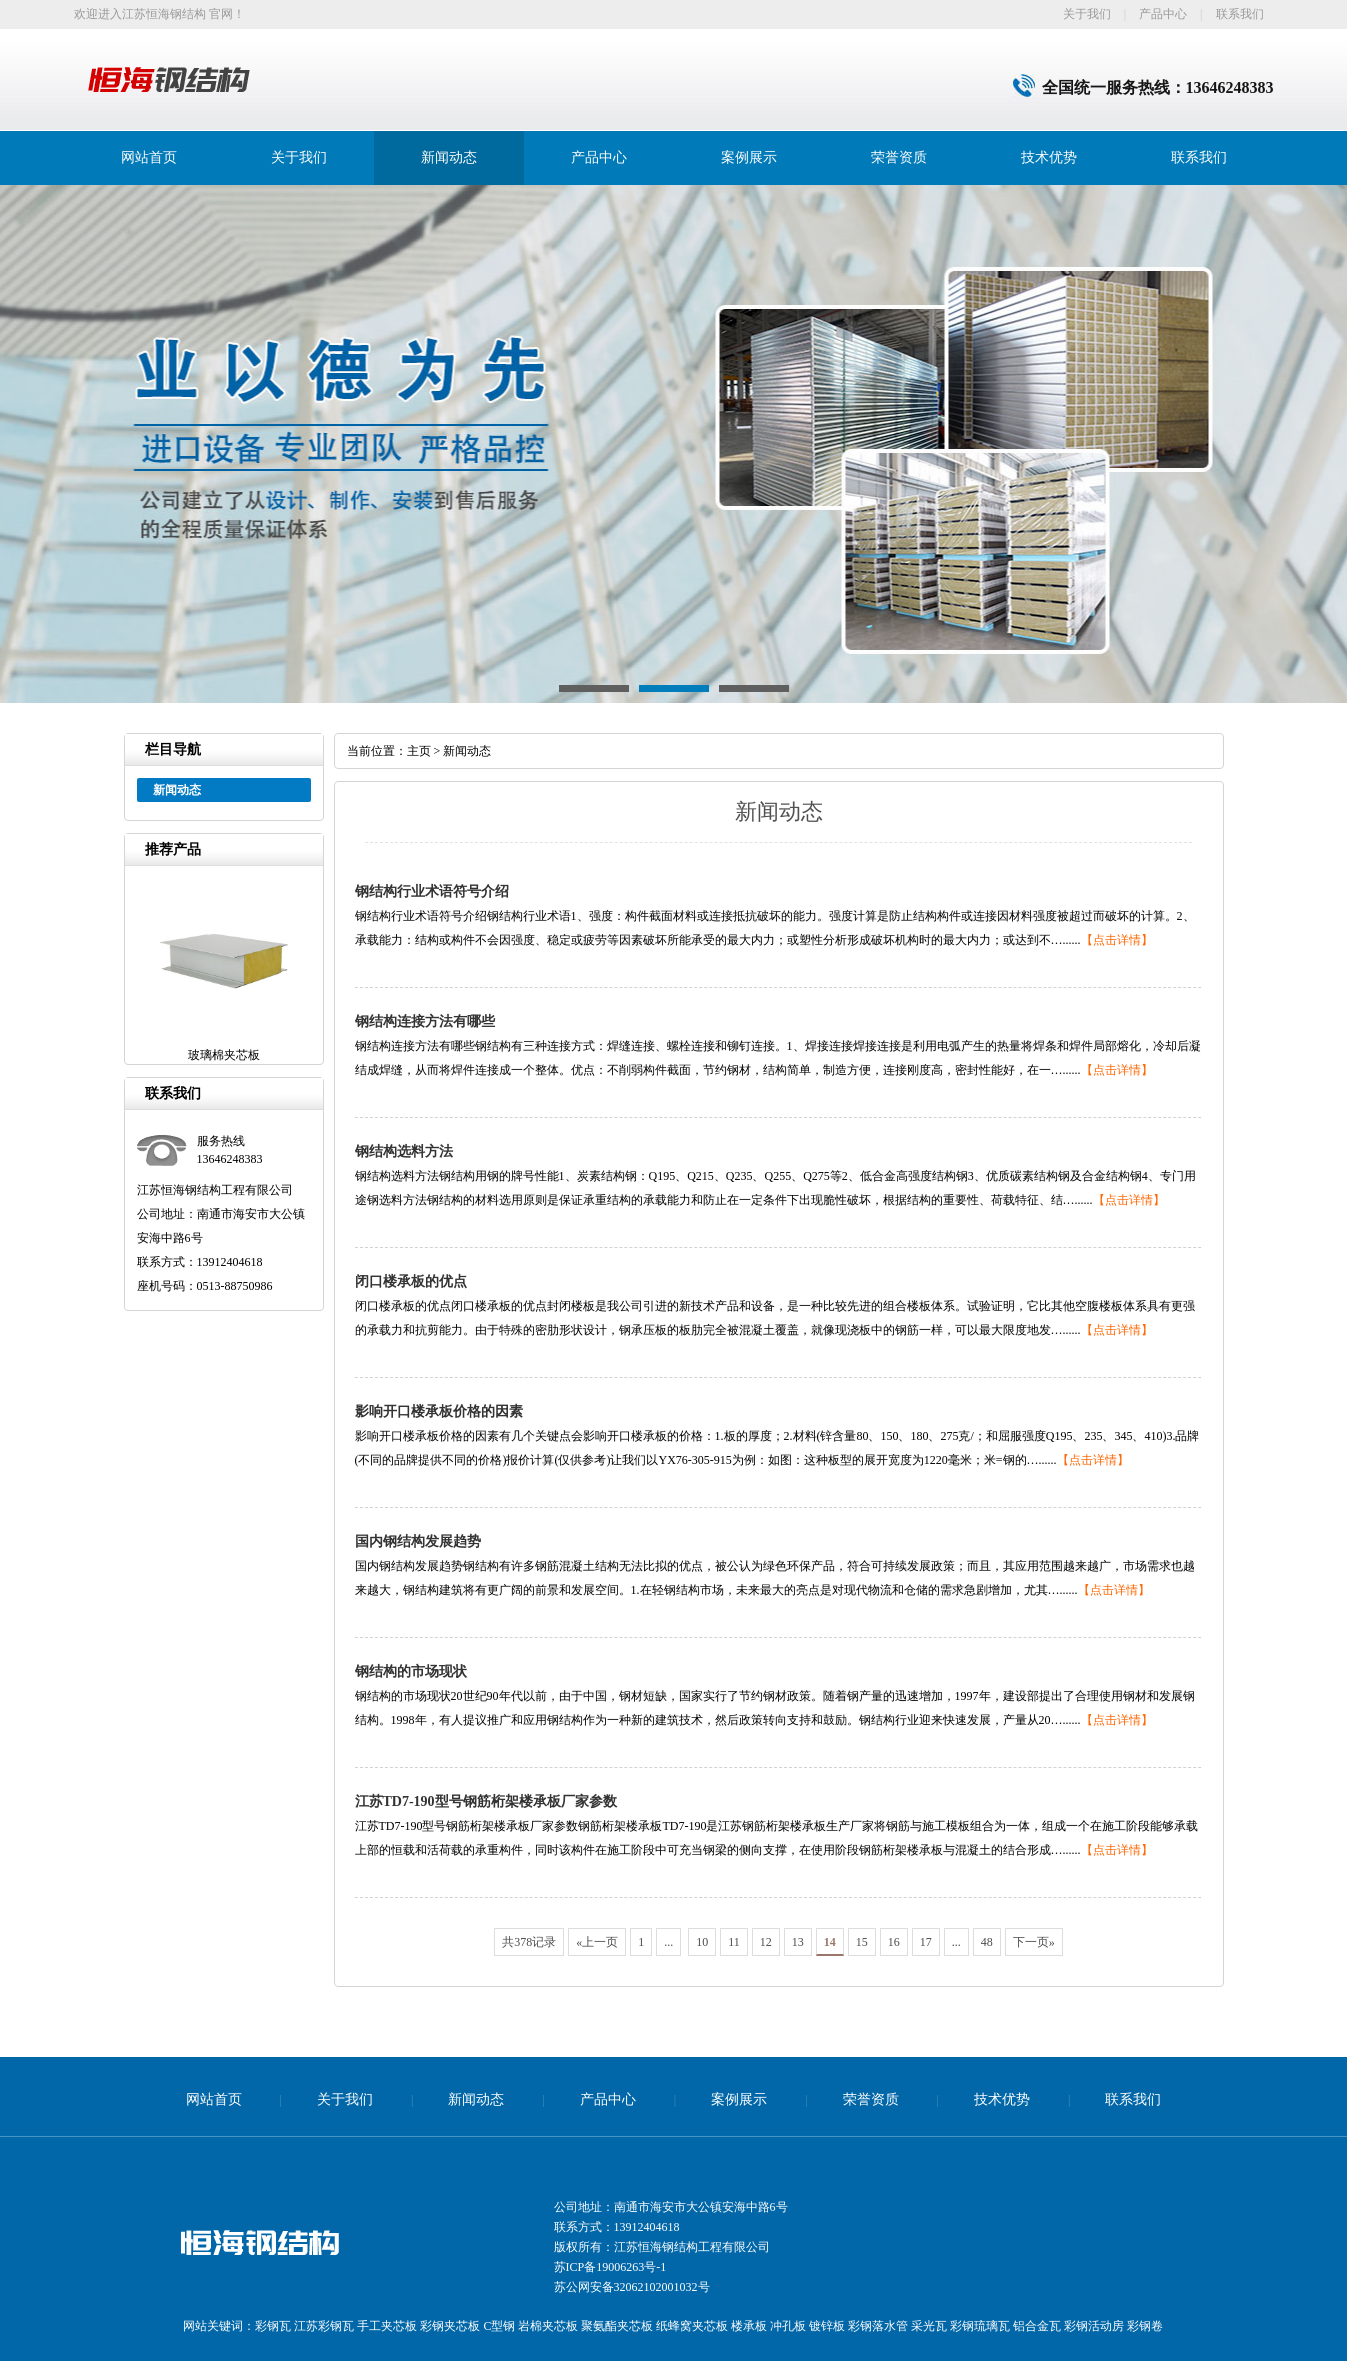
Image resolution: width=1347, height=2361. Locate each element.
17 (926, 1942)
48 (987, 1942)
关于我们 (1087, 14)
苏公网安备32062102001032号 (632, 2287)
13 (798, 1942)
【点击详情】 (1117, 940)
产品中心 (1163, 14)
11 (734, 1942)
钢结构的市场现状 (411, 1671)
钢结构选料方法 (404, 1151)
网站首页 (149, 157)
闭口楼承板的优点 (411, 1281)
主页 (419, 751)
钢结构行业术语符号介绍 (432, 891)
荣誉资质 (899, 157)
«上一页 (597, 1942)
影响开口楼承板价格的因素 (439, 1411)
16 (894, 1942)
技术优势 (1049, 157)
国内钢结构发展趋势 (418, 1541)
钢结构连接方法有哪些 (425, 1021)
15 (862, 1942)
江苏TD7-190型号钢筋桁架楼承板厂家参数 (486, 1801)
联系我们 (1240, 14)
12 (766, 1942)
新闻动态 (449, 157)
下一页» (1034, 1942)
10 (702, 1942)
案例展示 (749, 157)
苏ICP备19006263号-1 (610, 2267)
